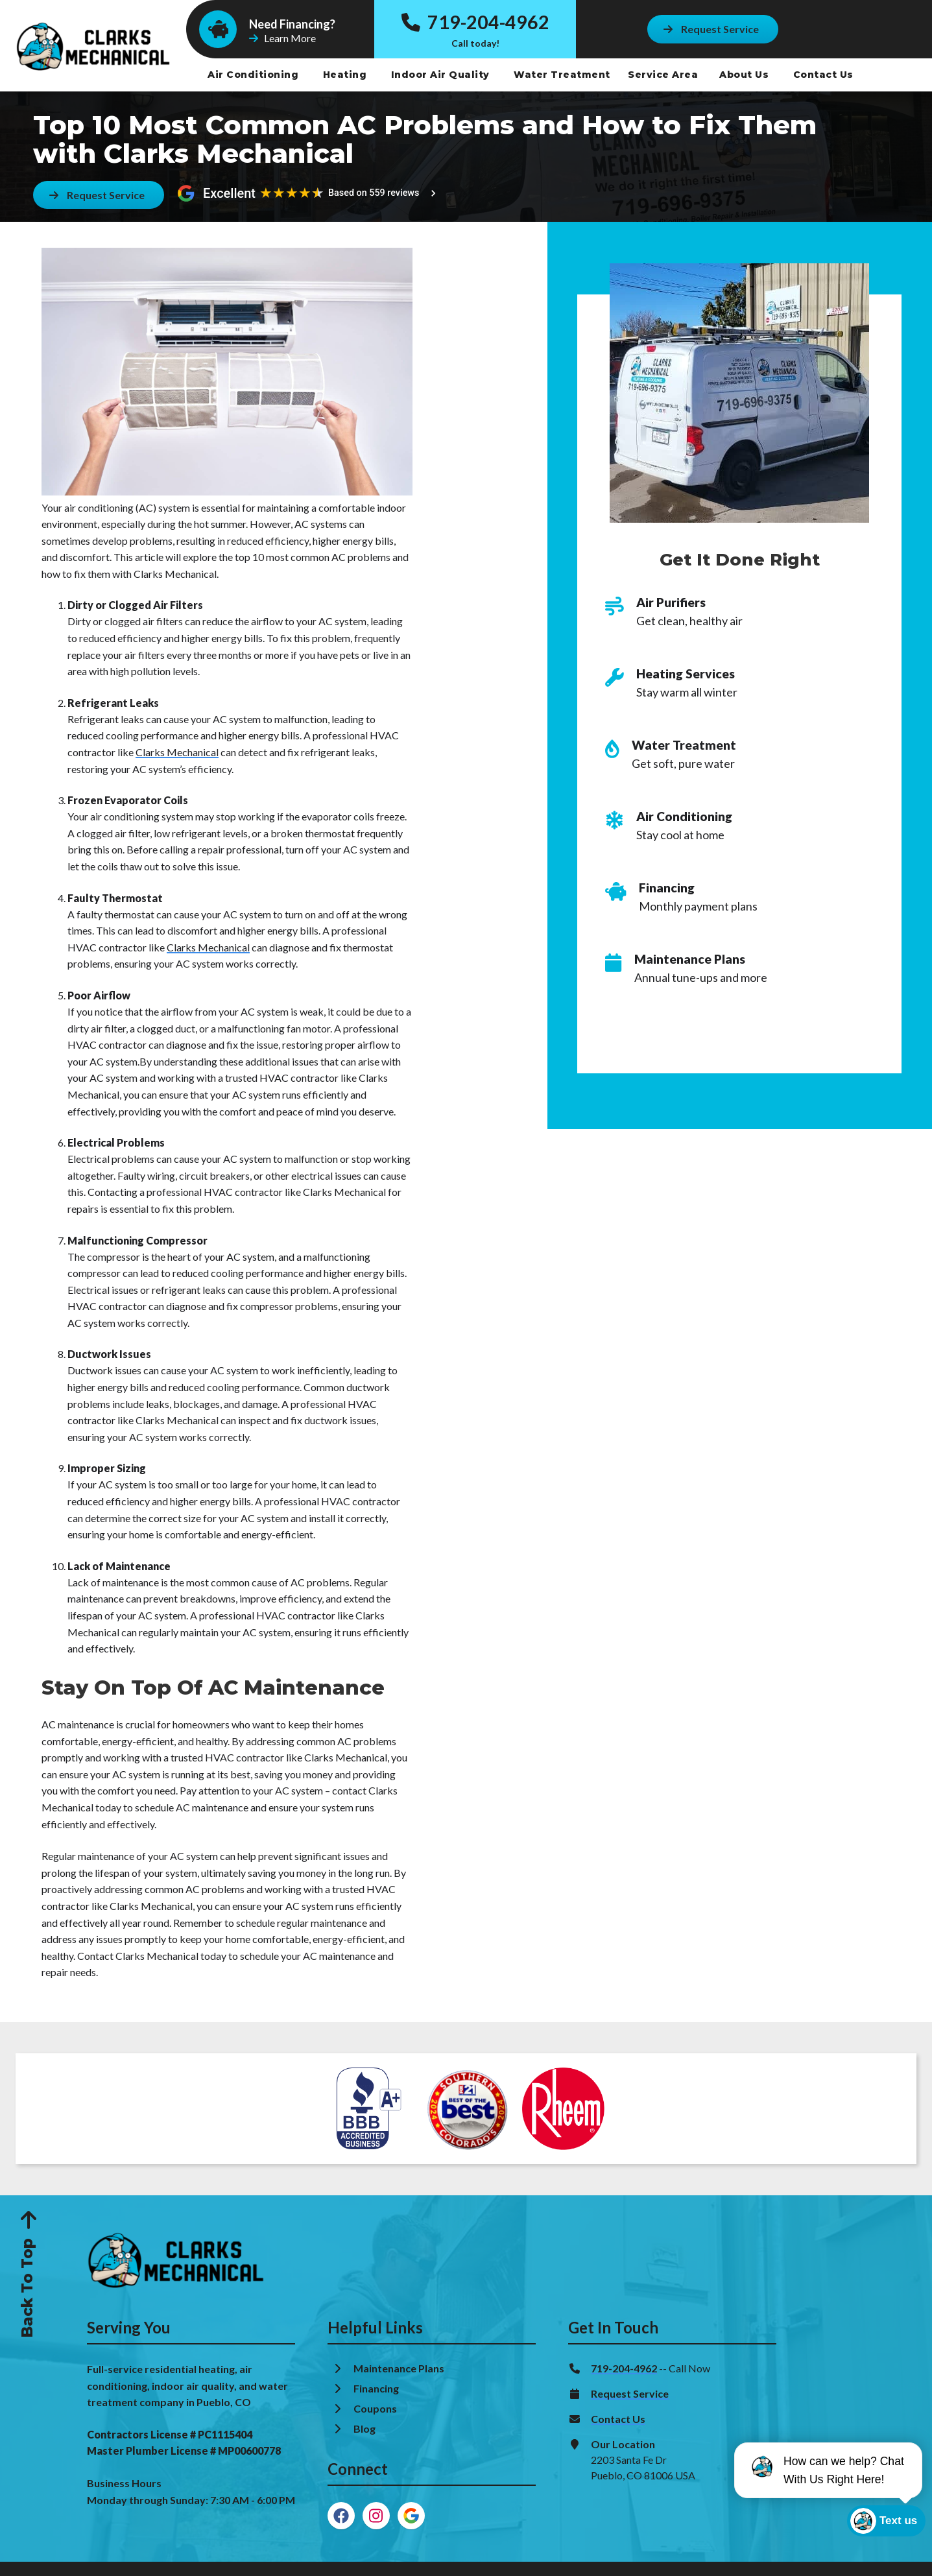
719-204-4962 (474, 22)
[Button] (711, 29)
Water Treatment (563, 74)
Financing (377, 2388)
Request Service (630, 2393)
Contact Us (825, 74)
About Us (745, 74)
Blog (365, 2428)
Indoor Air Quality (442, 74)
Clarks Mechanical (177, 752)
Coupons (375, 2408)
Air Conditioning (255, 74)
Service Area (663, 74)
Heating (346, 74)
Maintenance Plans (399, 2368)
